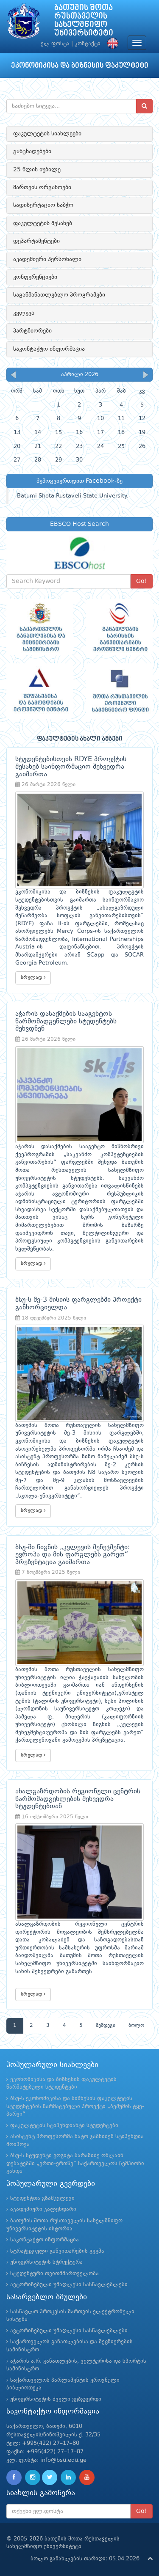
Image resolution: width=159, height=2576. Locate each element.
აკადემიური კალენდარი (43, 2209)
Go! (141, 581)
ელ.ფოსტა (55, 44)
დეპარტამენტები (36, 241)
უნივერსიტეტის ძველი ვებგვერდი (55, 2399)
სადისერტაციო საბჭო (43, 205)
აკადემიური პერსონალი (47, 259)
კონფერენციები (35, 277)
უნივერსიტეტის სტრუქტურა (46, 2262)
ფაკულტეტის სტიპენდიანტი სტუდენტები (64, 2125)
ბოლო (136, 2025)
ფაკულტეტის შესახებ (42, 223)
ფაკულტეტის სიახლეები (47, 134)
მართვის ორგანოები (42, 187)
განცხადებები (32, 151)
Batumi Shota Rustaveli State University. (72, 496)
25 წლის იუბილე (37, 170)
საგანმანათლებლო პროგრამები (59, 295)
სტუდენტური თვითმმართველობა (54, 2273)
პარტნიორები (32, 331)
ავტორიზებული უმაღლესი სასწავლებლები (69, 2284)
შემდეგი (105, 2025)
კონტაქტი (87, 44)
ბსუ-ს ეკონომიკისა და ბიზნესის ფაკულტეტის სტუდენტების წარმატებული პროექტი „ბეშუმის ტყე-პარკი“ (75, 2106)
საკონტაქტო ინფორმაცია (49, 349)
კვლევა (23, 313)
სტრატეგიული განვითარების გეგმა (57, 2251)
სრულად (33, 977)
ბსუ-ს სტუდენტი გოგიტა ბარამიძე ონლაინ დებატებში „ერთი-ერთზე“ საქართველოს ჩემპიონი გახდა (75, 2163)
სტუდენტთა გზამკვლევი (42, 2198)
